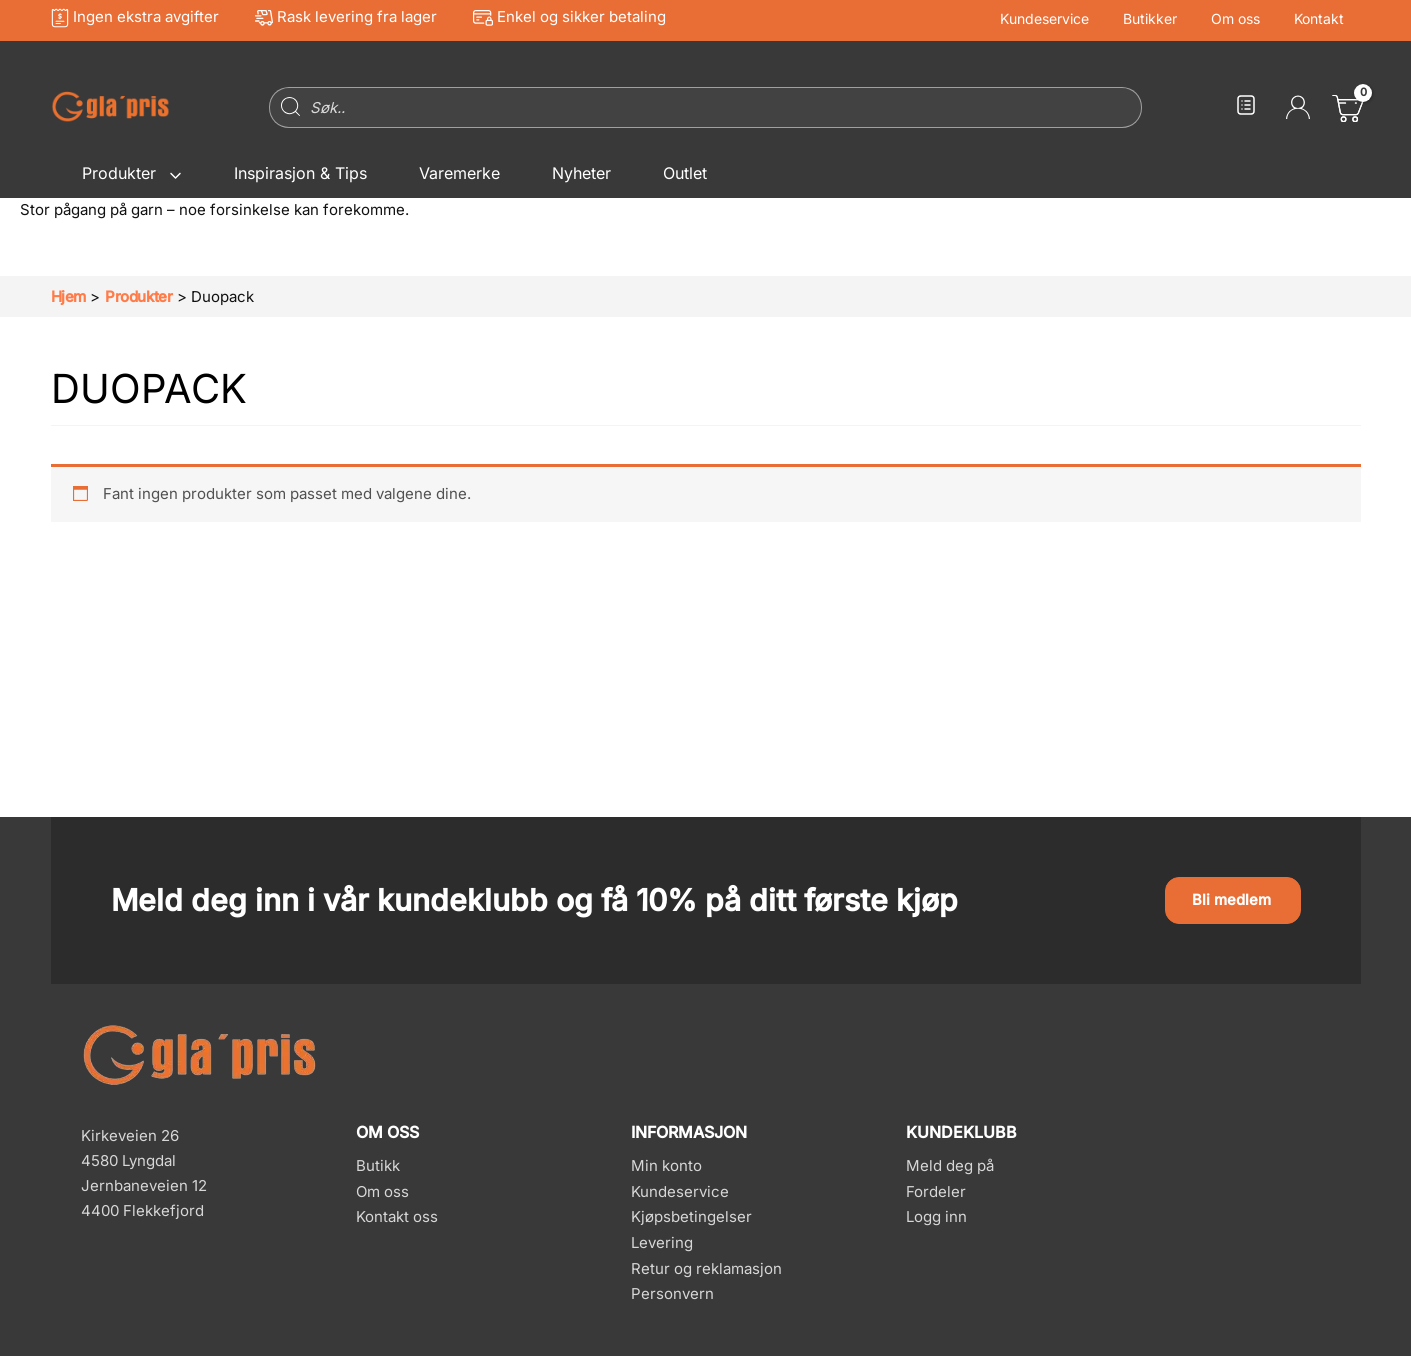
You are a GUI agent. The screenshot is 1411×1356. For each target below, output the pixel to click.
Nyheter (581, 173)
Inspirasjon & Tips (300, 173)
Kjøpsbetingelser (691, 1216)
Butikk (378, 1165)
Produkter (132, 173)
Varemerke (459, 173)
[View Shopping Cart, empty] (1345, 107)
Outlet (685, 173)
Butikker (1165, 19)
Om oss (1244, 19)
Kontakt (1322, 19)
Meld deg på (950, 1165)
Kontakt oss (397, 1216)
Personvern (672, 1294)
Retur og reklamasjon (706, 1268)
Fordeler (936, 1191)
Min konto (666, 1165)
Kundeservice (1065, 19)
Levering (662, 1242)
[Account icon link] (1298, 107)
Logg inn (936, 1216)
